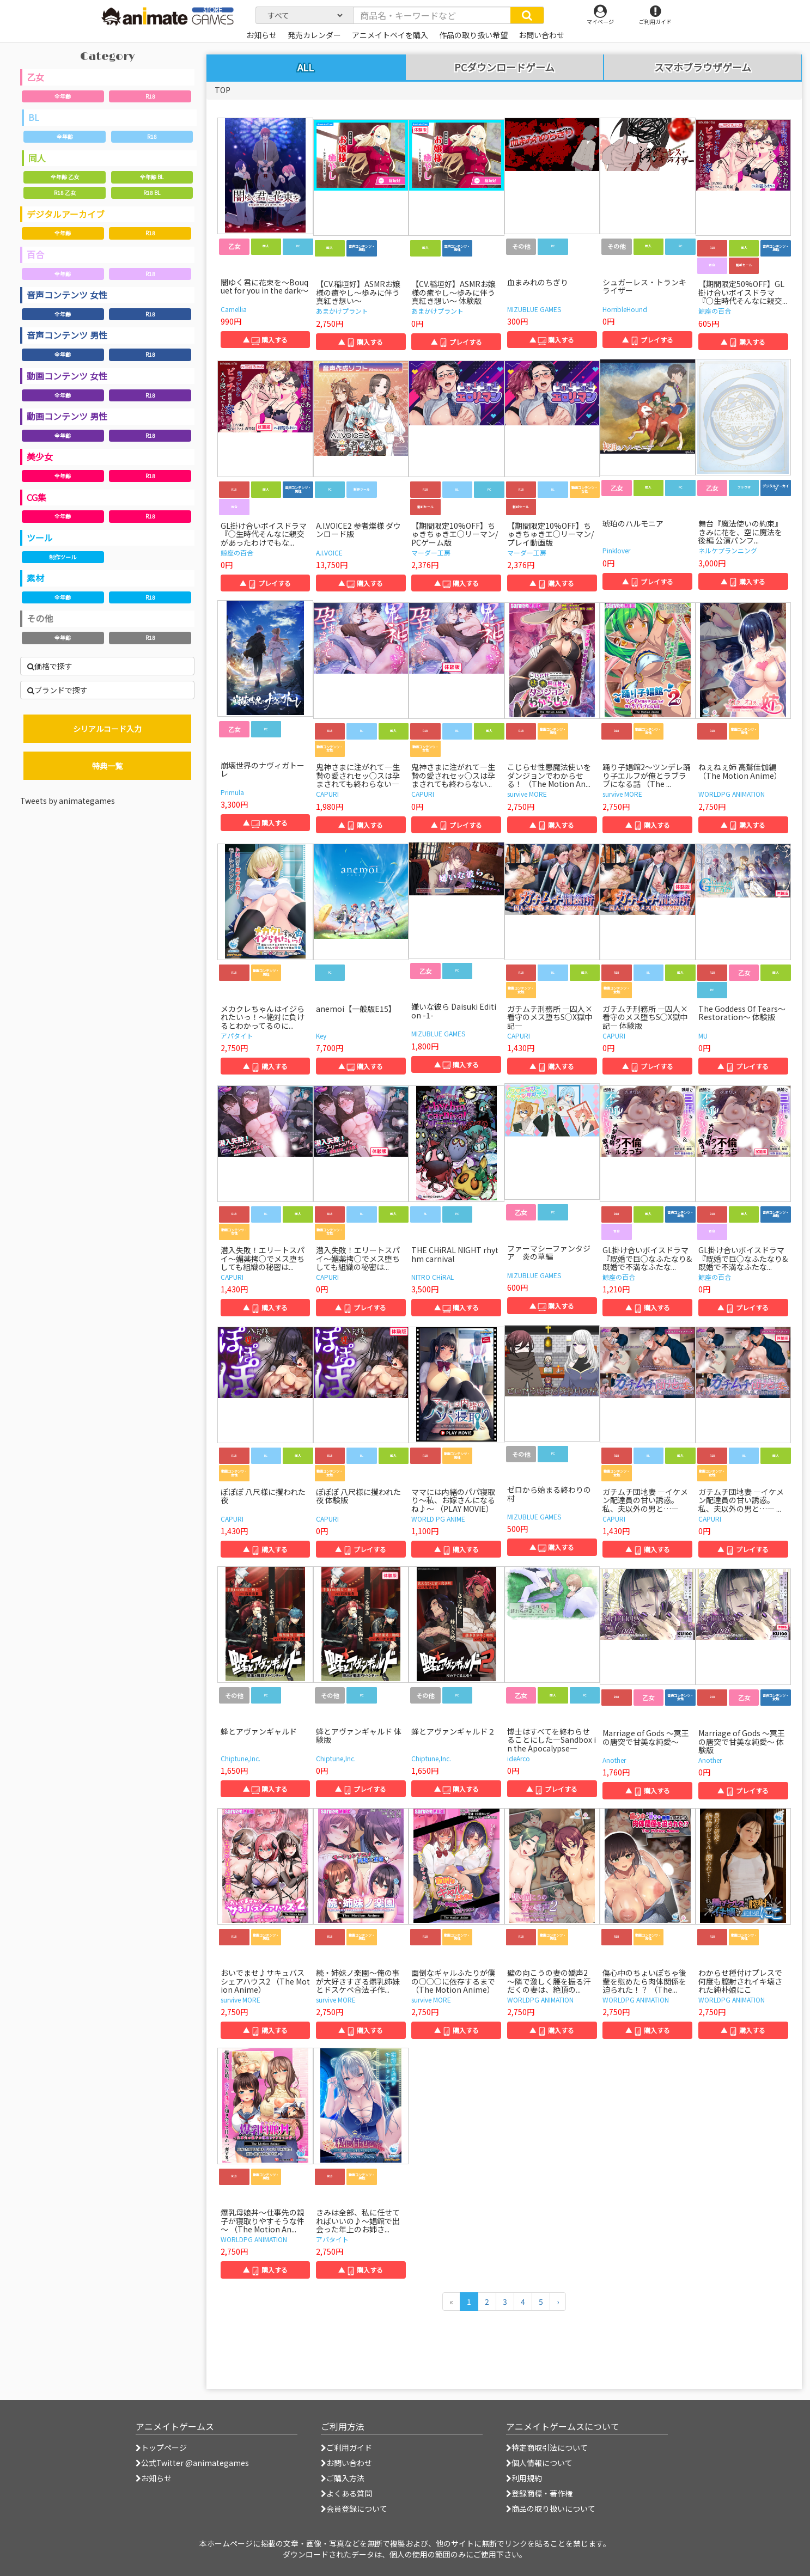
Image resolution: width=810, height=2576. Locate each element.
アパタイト (237, 1035)
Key (321, 1035)
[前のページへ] (451, 2301)
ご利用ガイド (346, 2447)
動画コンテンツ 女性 (67, 375)
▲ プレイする (456, 341)
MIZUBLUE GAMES (534, 309)
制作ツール (62, 557)
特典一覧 (107, 765)
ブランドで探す (57, 690)
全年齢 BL (151, 177)
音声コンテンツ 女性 (67, 294)
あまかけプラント (342, 310)
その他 (40, 618)
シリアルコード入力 (107, 728)
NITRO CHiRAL (432, 1276)
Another (614, 1760)
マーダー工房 (430, 552)
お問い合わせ (346, 2462)
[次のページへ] (558, 2301)
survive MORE (527, 793)
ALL (305, 67)
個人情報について (539, 2462)
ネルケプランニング (727, 550)
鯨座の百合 (714, 310)
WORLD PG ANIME (438, 1518)
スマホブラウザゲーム (702, 67)
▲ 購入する (265, 339)
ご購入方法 (342, 2478)
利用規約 (524, 2478)
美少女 (40, 456)
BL (33, 117)
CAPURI (327, 793)
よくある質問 (346, 2493)
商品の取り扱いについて (550, 2508)
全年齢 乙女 (65, 177)
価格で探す (49, 666)
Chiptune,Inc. (240, 1758)
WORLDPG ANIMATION (731, 793)
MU (703, 1035)
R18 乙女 (65, 192)
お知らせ (154, 2478)
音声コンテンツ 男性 (67, 334)
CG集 (36, 497)
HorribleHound (624, 309)
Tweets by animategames (67, 800)
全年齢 (62, 96)
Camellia (234, 309)
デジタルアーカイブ (66, 214)
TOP (222, 89)
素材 (35, 577)
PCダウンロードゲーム (504, 67)
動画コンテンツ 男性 (67, 416)
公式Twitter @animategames (195, 2462)
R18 (150, 96)
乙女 (35, 76)
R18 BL (151, 192)
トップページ (161, 2447)
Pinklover (616, 550)
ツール (40, 537)
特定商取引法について (547, 2447)
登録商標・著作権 (539, 2493)
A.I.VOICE (329, 552)
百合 (35, 254)
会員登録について (354, 2508)
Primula (232, 792)
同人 (37, 157)
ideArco (518, 1758)
